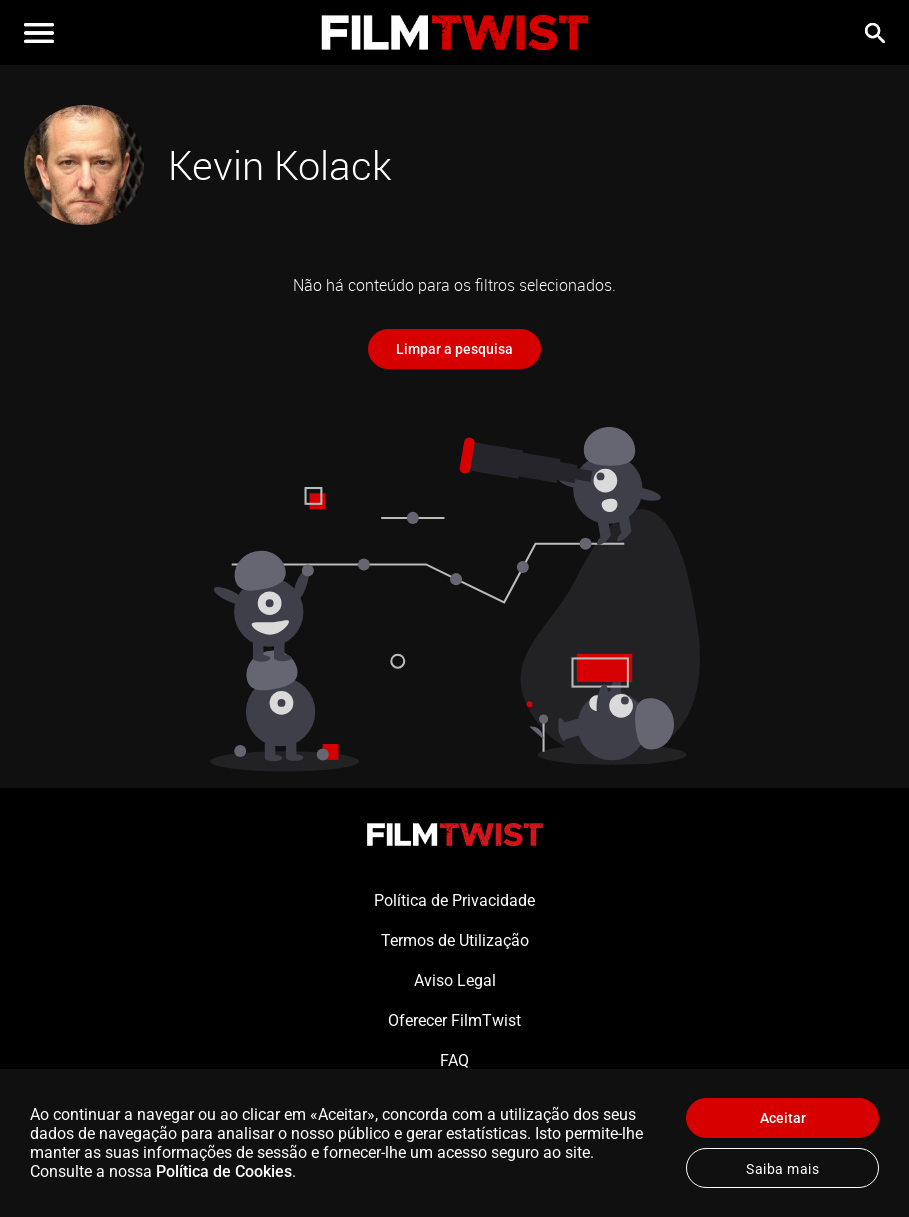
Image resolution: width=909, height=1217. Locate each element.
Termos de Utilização (455, 940)
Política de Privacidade (454, 900)
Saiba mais (782, 1169)
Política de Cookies (224, 1171)
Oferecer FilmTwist (454, 1020)
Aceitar (783, 1118)
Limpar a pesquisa (454, 349)
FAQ (454, 1060)
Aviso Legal (455, 980)
